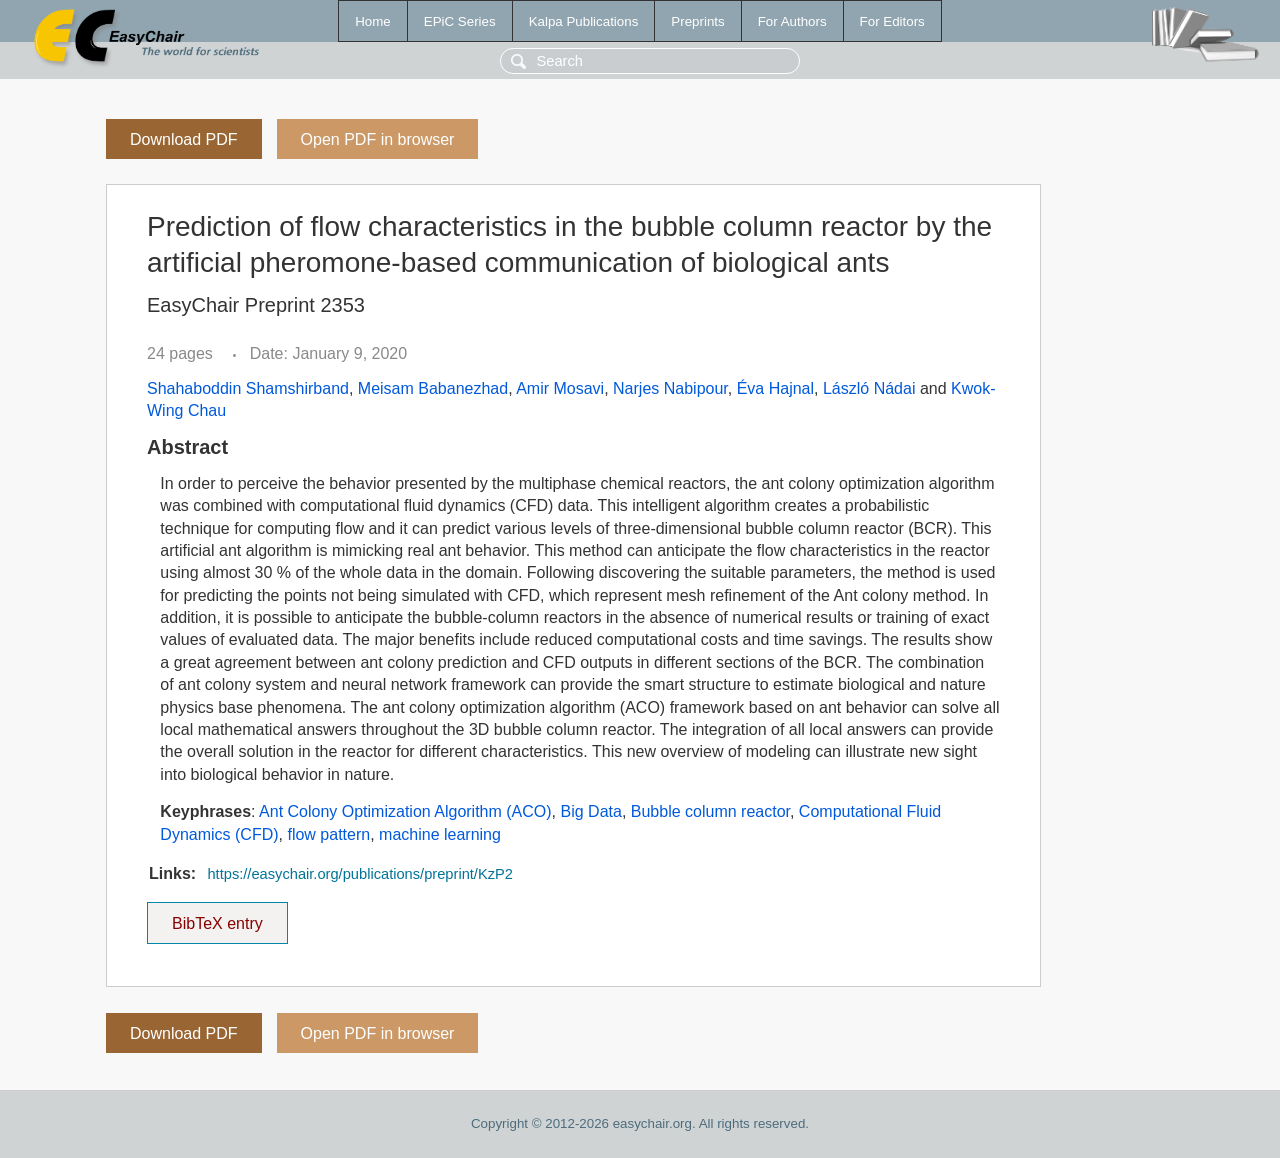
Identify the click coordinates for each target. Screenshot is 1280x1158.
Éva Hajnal (775, 388)
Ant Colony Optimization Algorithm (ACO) (405, 811)
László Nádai (869, 388)
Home (373, 21)
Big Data (591, 811)
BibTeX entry (217, 917)
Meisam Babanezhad (433, 388)
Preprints (697, 21)
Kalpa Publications (584, 21)
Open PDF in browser (378, 139)
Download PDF (184, 139)
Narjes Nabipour (670, 388)
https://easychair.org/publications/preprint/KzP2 (360, 874)
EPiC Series (460, 21)
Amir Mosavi (560, 388)
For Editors (892, 21)
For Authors (792, 21)
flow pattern (328, 834)
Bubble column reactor (710, 811)
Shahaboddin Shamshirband (248, 388)
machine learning (440, 834)
